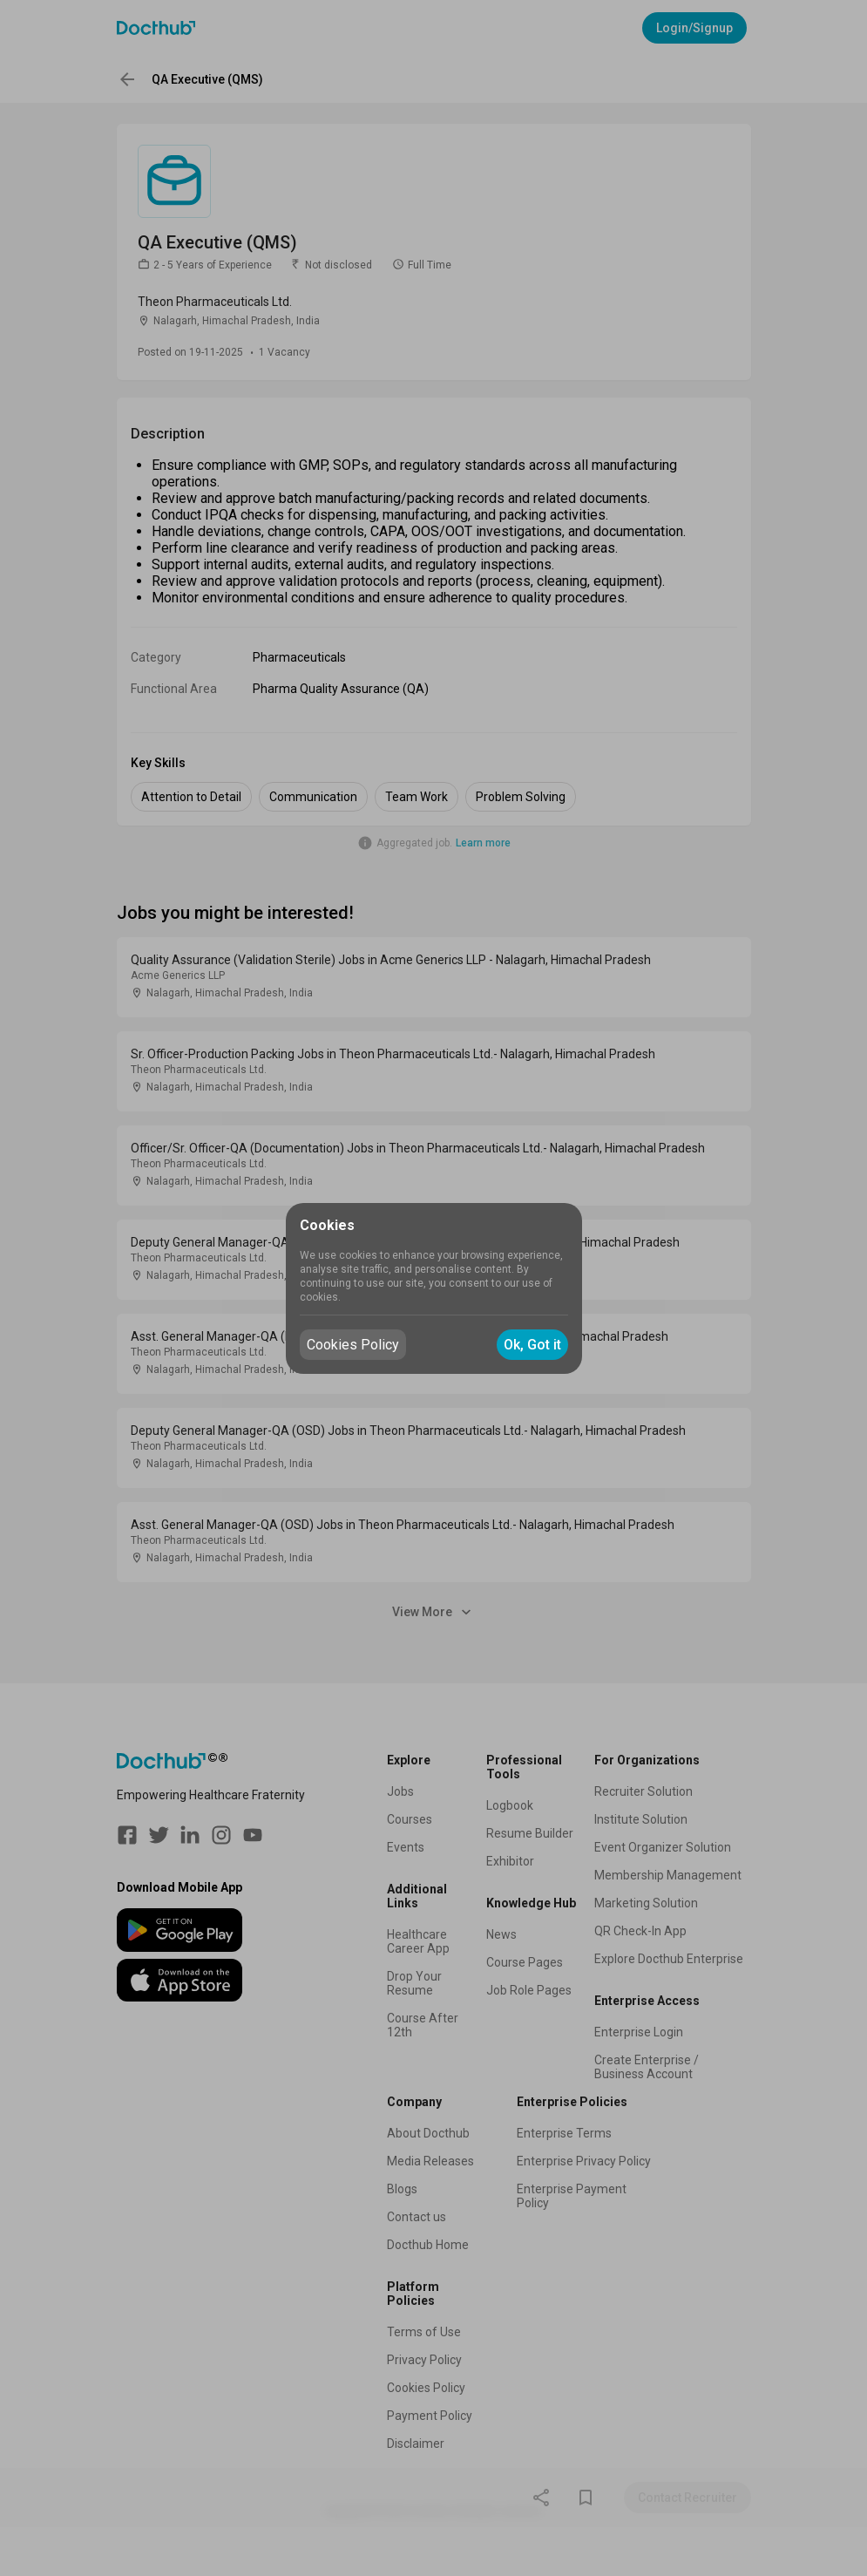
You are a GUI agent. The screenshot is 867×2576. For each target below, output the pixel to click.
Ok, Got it (532, 1344)
